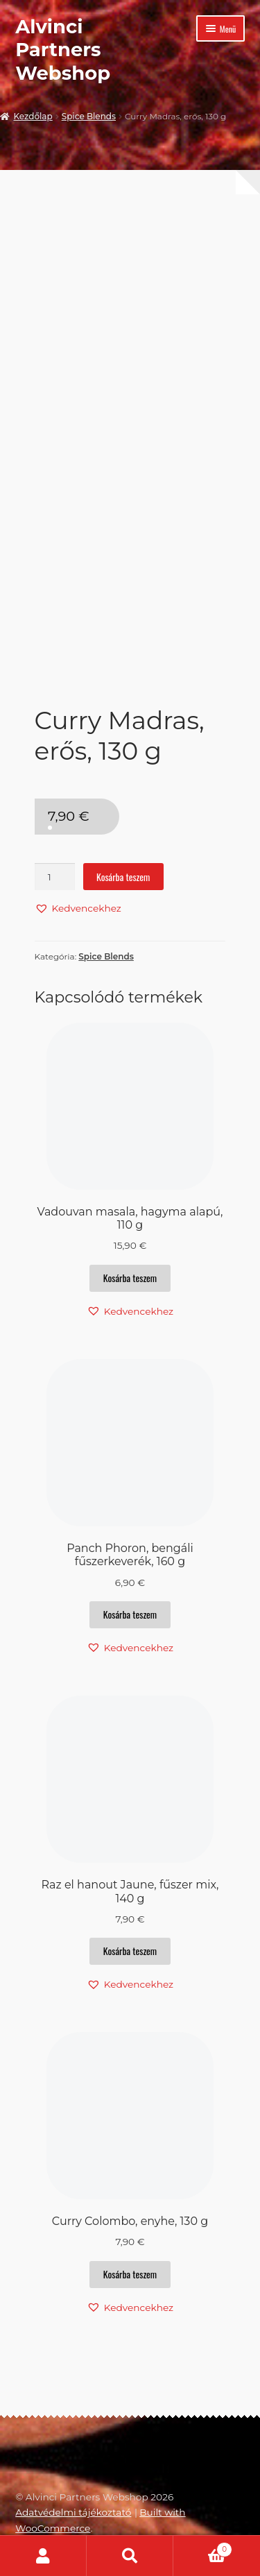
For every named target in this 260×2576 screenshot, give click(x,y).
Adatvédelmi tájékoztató (73, 2512)
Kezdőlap (32, 116)
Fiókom (43, 2556)
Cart (202, 2548)
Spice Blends (89, 116)
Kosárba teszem (123, 877)
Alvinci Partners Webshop (62, 50)
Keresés (130, 2556)
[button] (78, 908)
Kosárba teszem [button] (130, 1278)
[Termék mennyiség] (55, 876)
